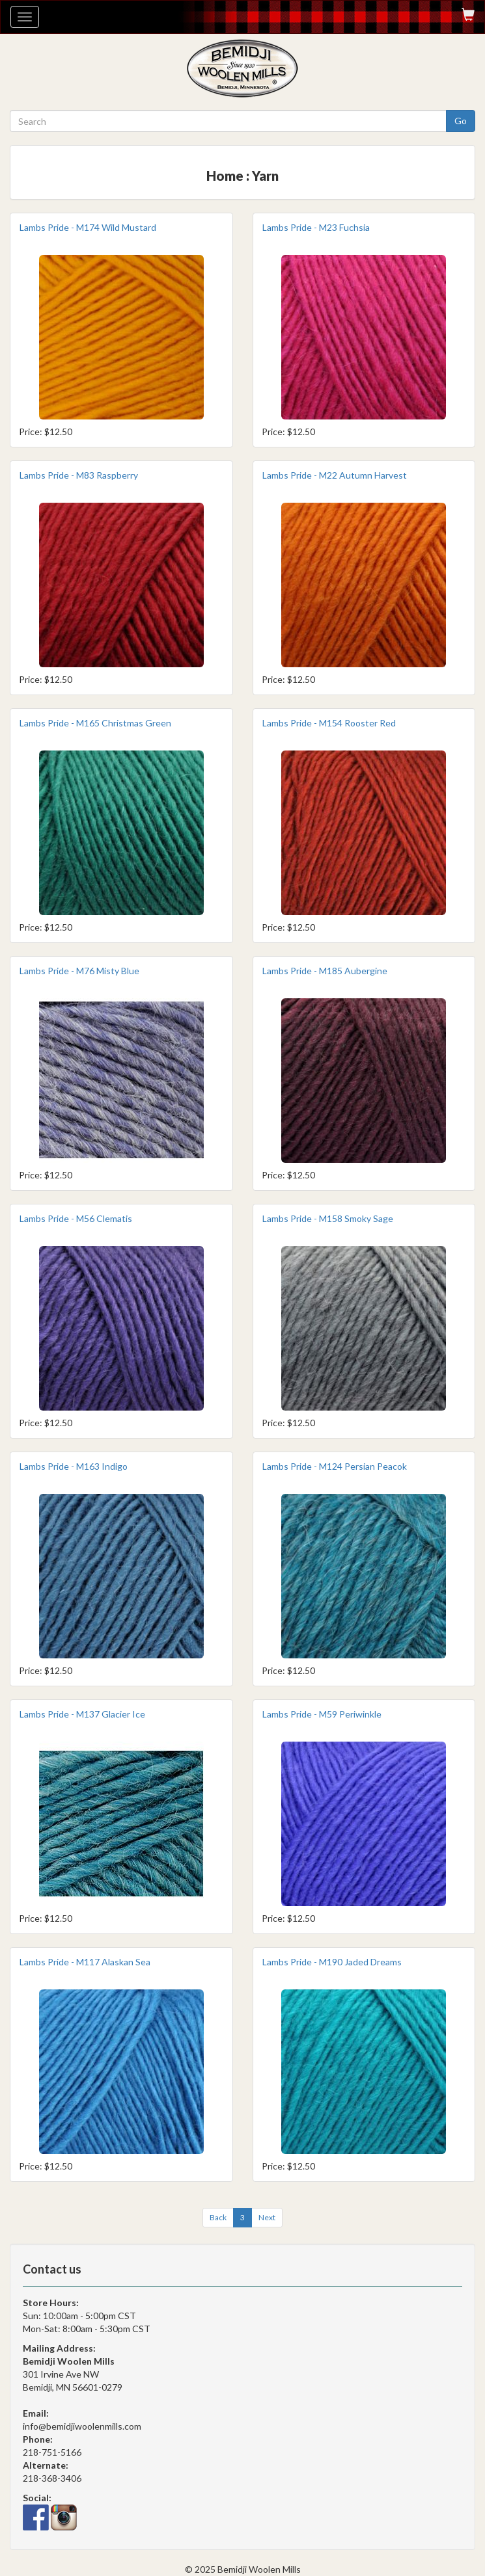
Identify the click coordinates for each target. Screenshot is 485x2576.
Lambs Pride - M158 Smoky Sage (327, 1218)
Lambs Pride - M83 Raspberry (79, 475)
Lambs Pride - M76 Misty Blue (79, 970)
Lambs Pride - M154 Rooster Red (329, 722)
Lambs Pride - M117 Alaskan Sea (85, 1961)
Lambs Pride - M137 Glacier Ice (82, 1714)
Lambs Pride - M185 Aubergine (324, 970)
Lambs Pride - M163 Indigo (74, 1466)
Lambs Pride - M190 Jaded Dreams (332, 1961)
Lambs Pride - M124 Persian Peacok (334, 1466)
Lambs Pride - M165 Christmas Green (95, 722)
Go (460, 120)
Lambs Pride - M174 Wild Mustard (88, 227)
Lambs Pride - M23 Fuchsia (316, 227)
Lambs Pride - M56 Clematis (76, 1218)
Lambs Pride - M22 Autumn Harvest (334, 475)
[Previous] (218, 2217)
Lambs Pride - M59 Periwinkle (321, 1714)
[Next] (267, 2217)
